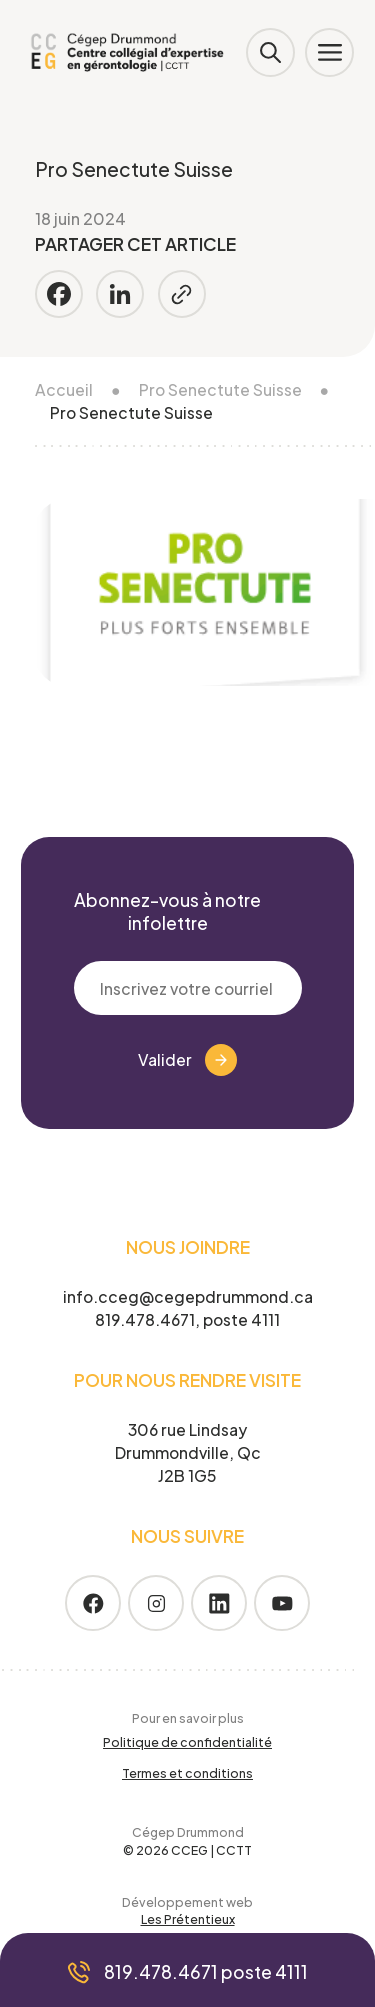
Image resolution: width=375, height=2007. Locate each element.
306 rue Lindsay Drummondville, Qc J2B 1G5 (188, 1452)
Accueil (64, 389)
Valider (187, 1060)
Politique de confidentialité (187, 1742)
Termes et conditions (187, 1773)
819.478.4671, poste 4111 (187, 1319)
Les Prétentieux (188, 1919)
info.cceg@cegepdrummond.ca (188, 1296)
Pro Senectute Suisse (220, 389)
